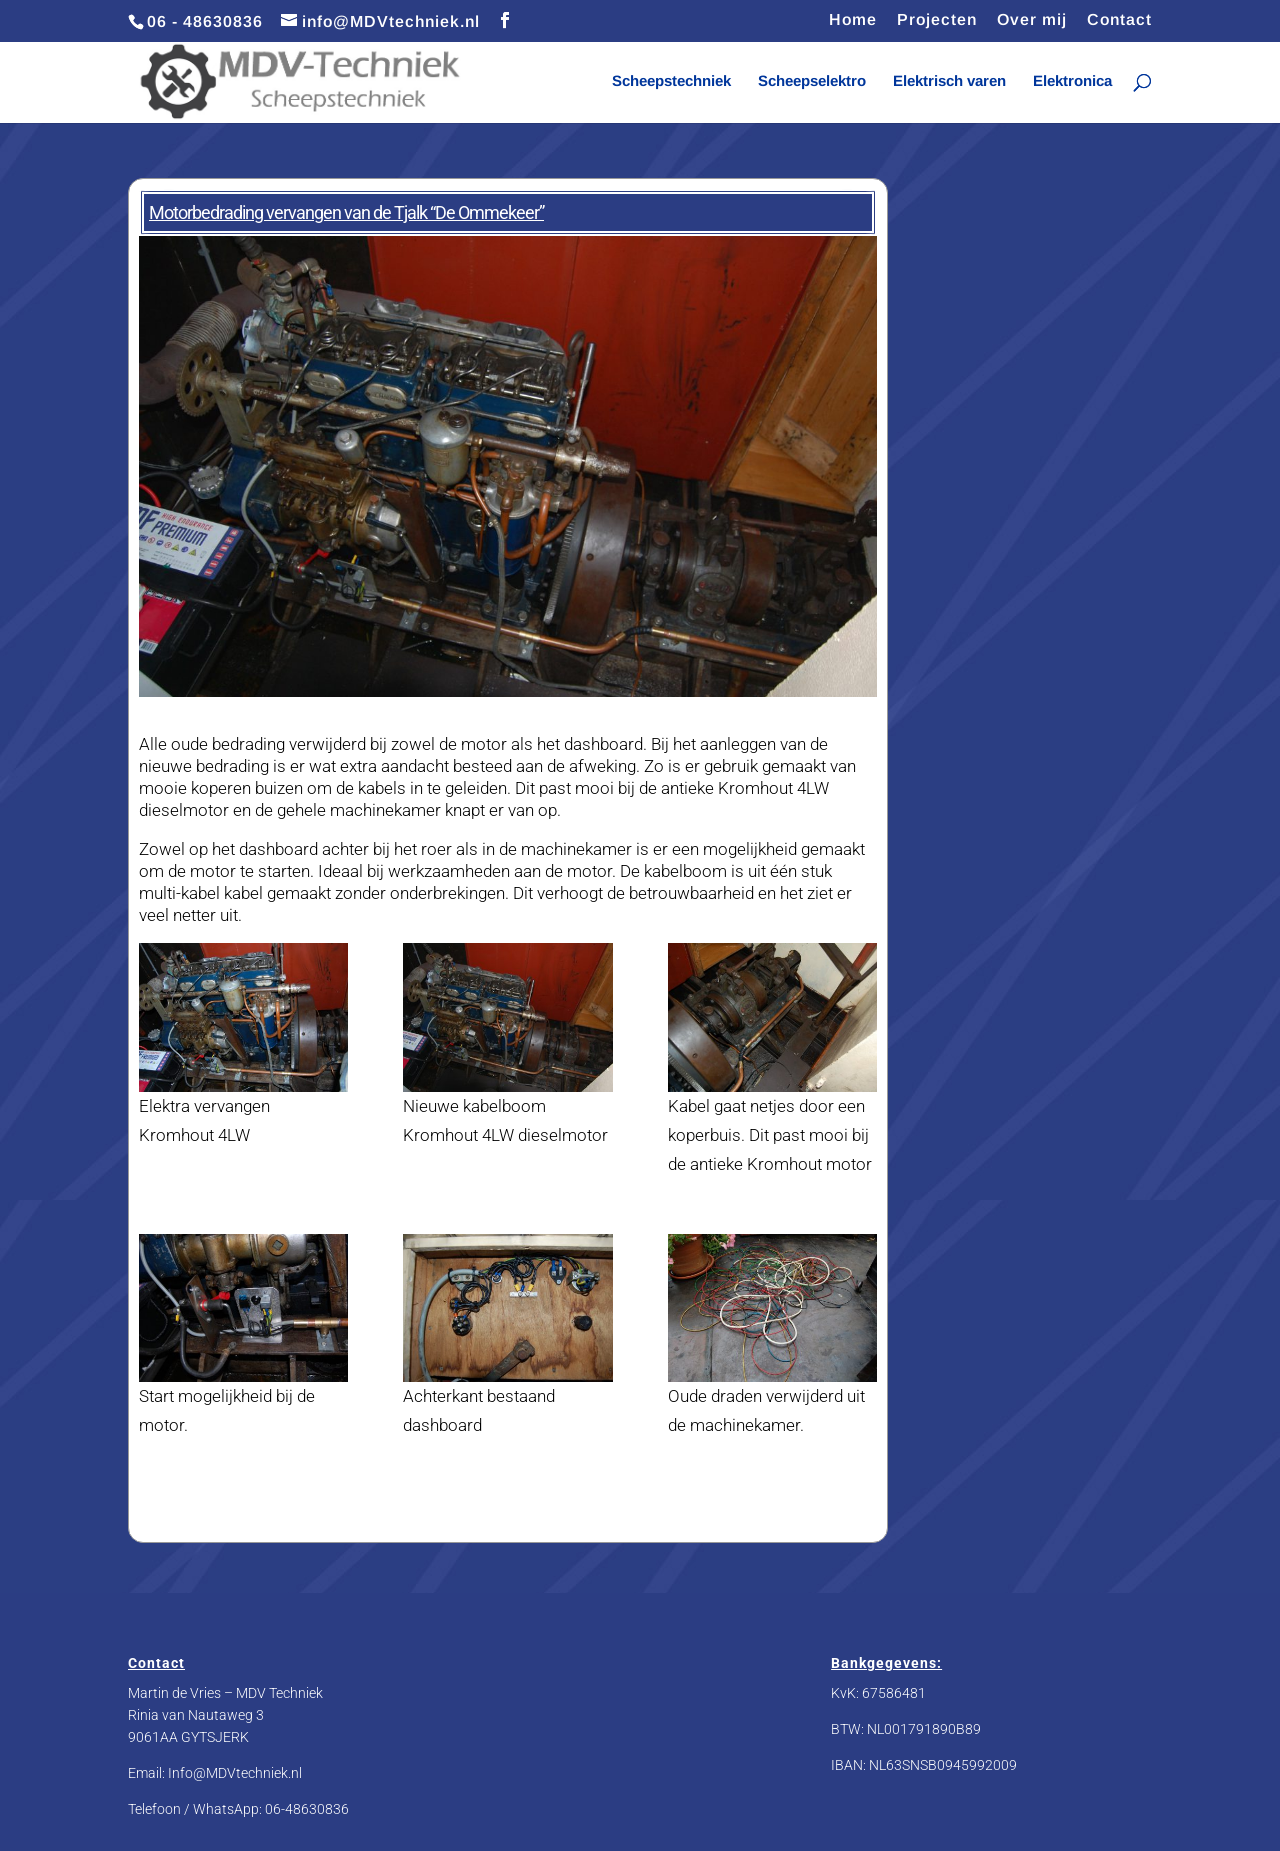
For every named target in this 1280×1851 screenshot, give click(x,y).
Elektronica (1072, 81)
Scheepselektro (812, 81)
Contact (1119, 20)
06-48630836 (307, 1809)
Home (853, 20)
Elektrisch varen (949, 81)
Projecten (937, 20)
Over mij (1032, 20)
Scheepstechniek (671, 81)
